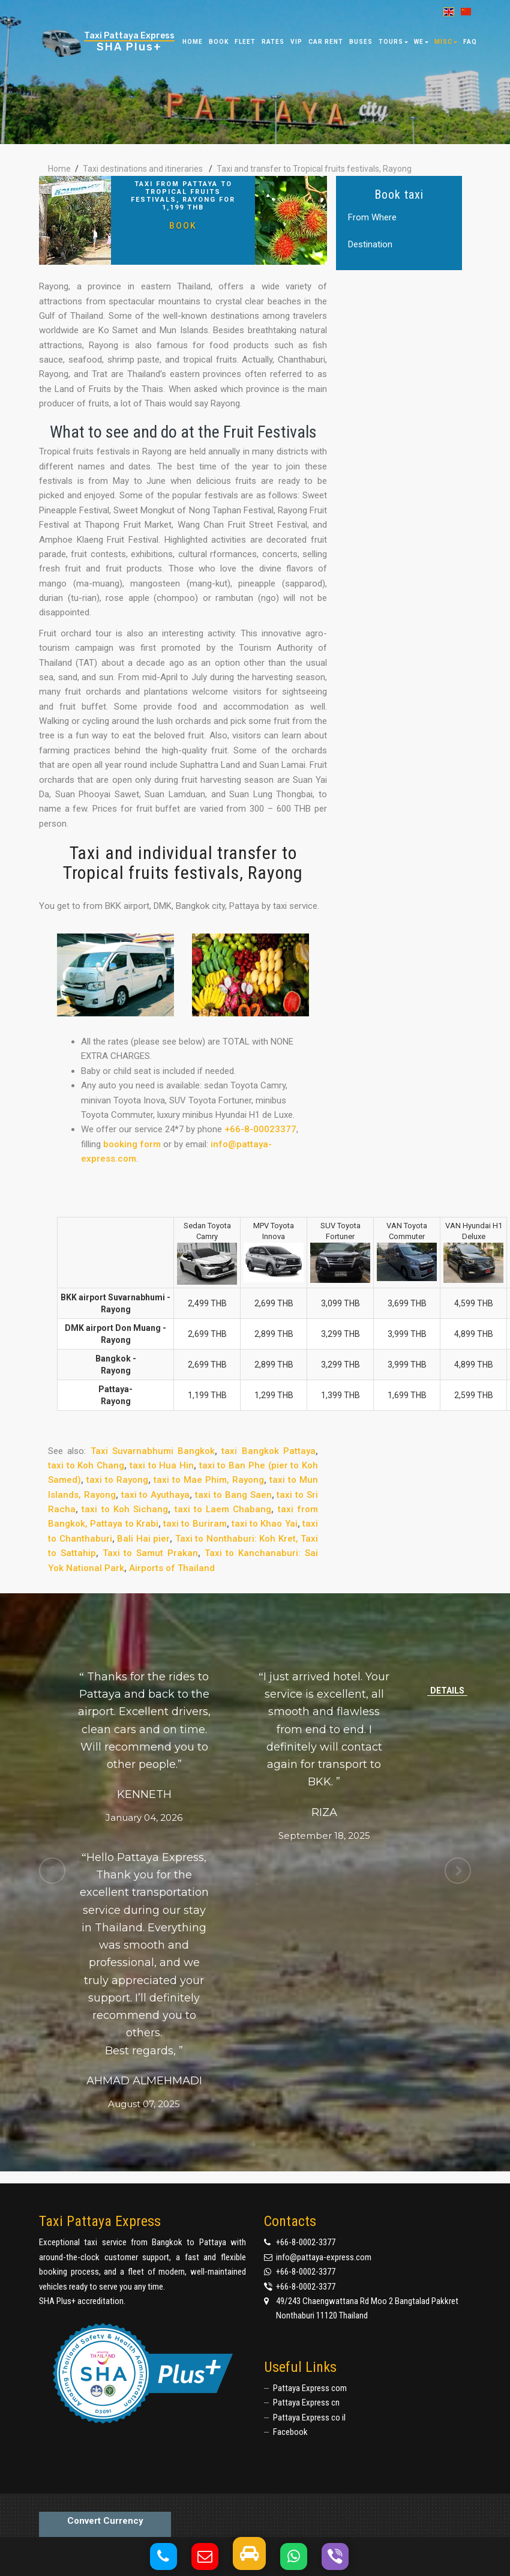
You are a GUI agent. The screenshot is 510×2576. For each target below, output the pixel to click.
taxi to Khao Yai (265, 1523)
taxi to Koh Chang (86, 1465)
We (421, 41)
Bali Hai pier (143, 1538)
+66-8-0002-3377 (305, 2242)
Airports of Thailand (172, 1568)
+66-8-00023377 (260, 1129)
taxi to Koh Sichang (125, 1509)
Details (447, 1690)
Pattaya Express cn (306, 2402)
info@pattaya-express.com (323, 2257)
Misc (445, 41)
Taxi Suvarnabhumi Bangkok (153, 1451)
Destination (370, 245)
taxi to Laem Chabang (223, 1509)
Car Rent (325, 41)
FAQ (470, 41)
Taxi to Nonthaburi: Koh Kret (235, 1538)
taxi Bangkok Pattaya (268, 1451)
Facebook (290, 2432)
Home (192, 41)
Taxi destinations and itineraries (143, 168)
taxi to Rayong (117, 1479)
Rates (273, 41)
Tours (393, 41)
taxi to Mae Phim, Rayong (209, 1479)
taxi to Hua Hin (162, 1465)
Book (183, 225)
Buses (361, 41)
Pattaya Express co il (309, 2417)
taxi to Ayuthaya (155, 1494)
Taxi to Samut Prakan (150, 1553)
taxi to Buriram (195, 1523)
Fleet (245, 41)
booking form (132, 1144)
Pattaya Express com (310, 2388)
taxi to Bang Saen (233, 1494)
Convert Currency (105, 2520)
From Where (372, 218)
